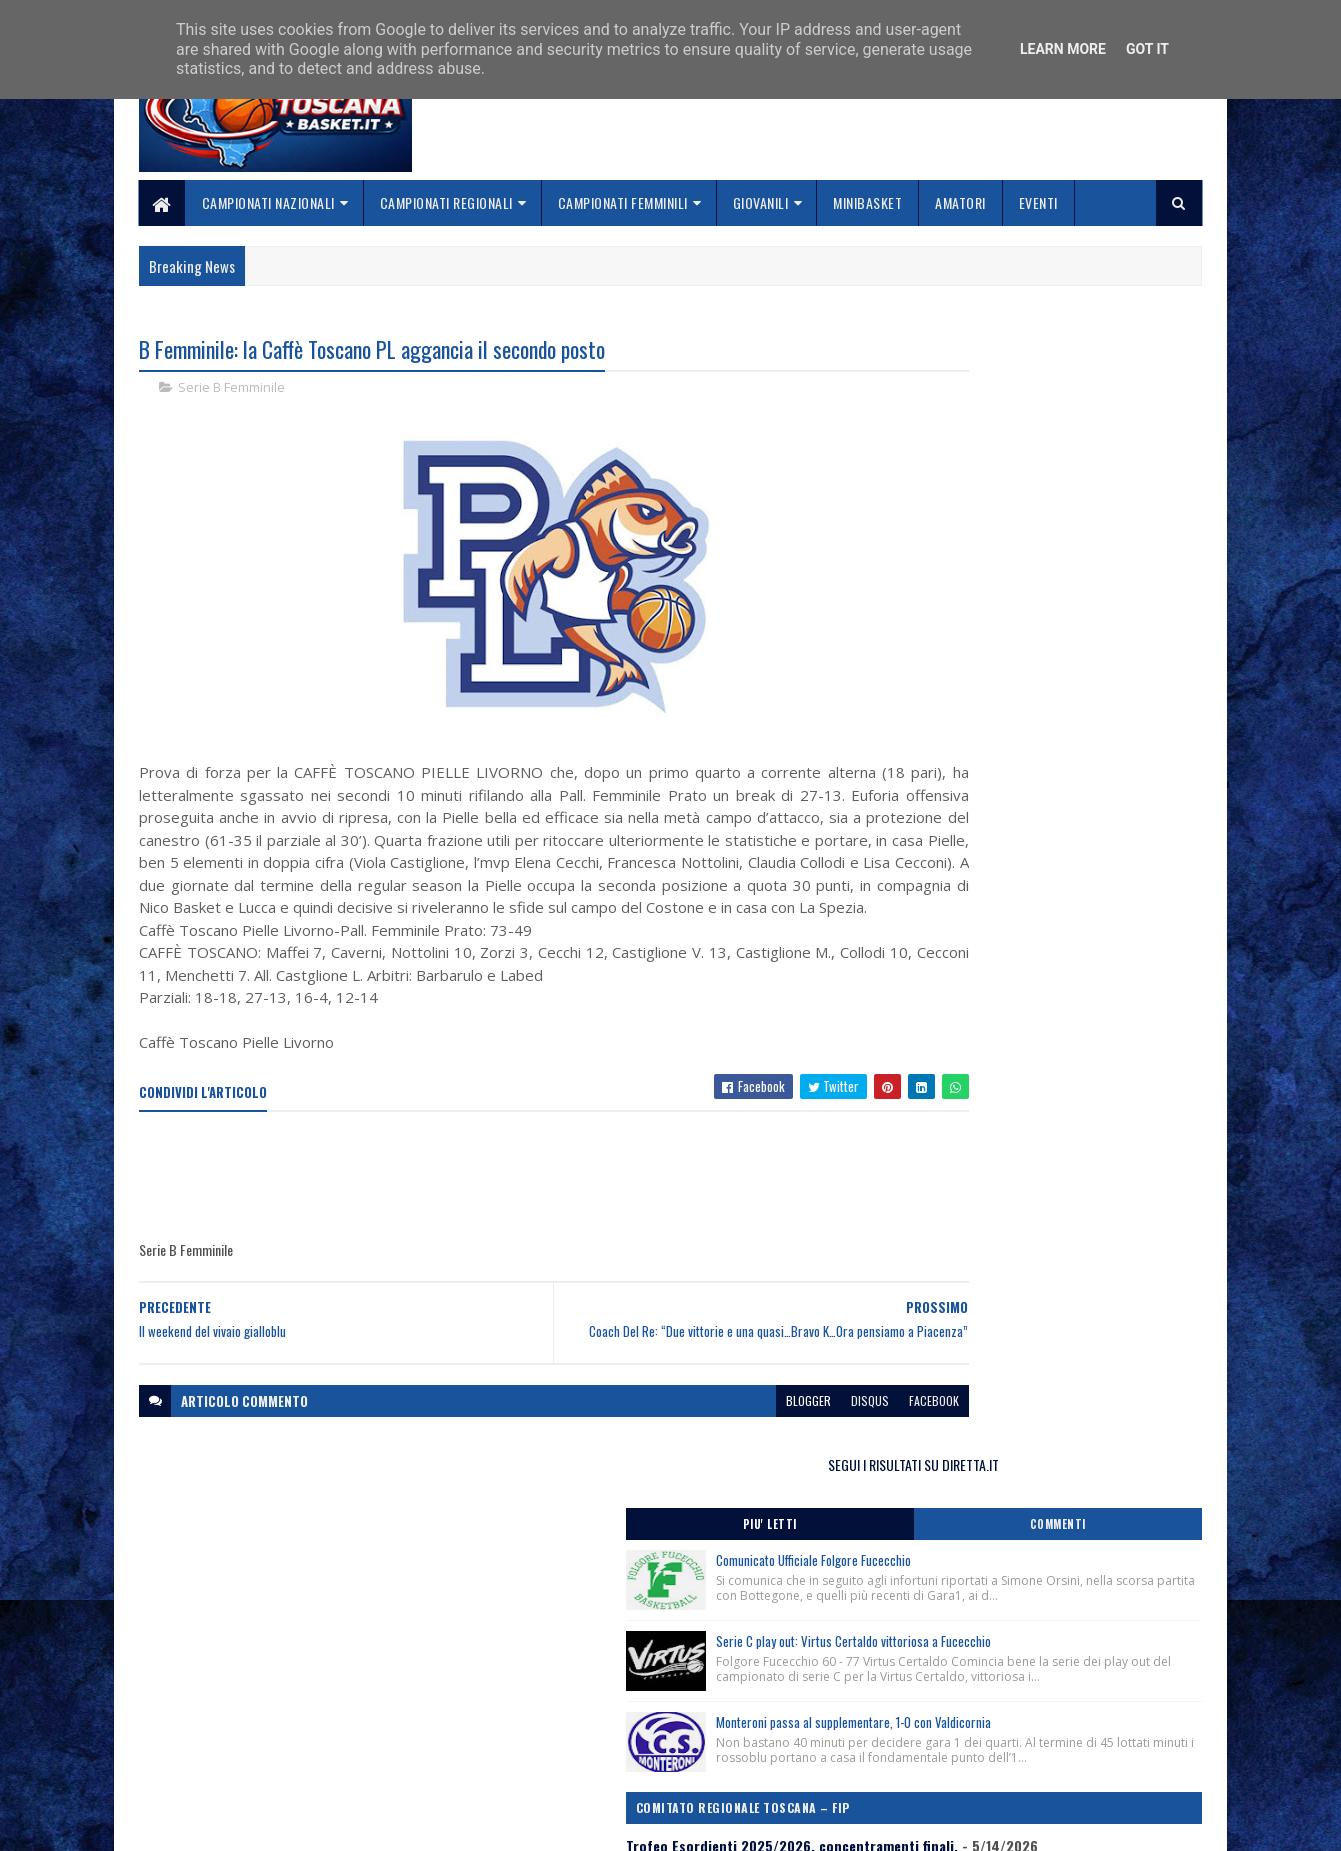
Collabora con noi (555, 1743)
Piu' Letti (963, 415)
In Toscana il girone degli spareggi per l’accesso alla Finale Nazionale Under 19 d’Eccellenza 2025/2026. (1035, 1013)
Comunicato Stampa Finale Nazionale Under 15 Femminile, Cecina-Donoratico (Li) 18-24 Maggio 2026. (1034, 898)
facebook (812, 1457)
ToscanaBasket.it (968, 1185)
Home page (534, 1695)
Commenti (1122, 415)
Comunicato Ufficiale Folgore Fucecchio (1070, 451)
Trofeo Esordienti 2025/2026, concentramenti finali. (1029, 850)
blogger (686, 1457)
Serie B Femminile (231, 390)
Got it (1147, 49)
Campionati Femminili (623, 202)
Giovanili (761, 202)
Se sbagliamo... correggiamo (589, 1767)
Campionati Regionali (446, 202)
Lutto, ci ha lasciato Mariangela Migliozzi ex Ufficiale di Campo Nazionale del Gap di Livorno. (1031, 948)
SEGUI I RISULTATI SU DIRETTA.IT (1042, 354)
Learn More (1063, 49)
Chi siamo (530, 1719)
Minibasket (868, 202)
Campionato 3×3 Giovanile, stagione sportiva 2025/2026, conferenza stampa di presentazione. (1023, 1071)
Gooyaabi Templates (401, 1823)
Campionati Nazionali (268, 202)
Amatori (961, 202)
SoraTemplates (233, 1823)
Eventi (1038, 202)
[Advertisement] (503, 1224)
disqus (748, 1457)
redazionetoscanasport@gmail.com (1080, 1698)
